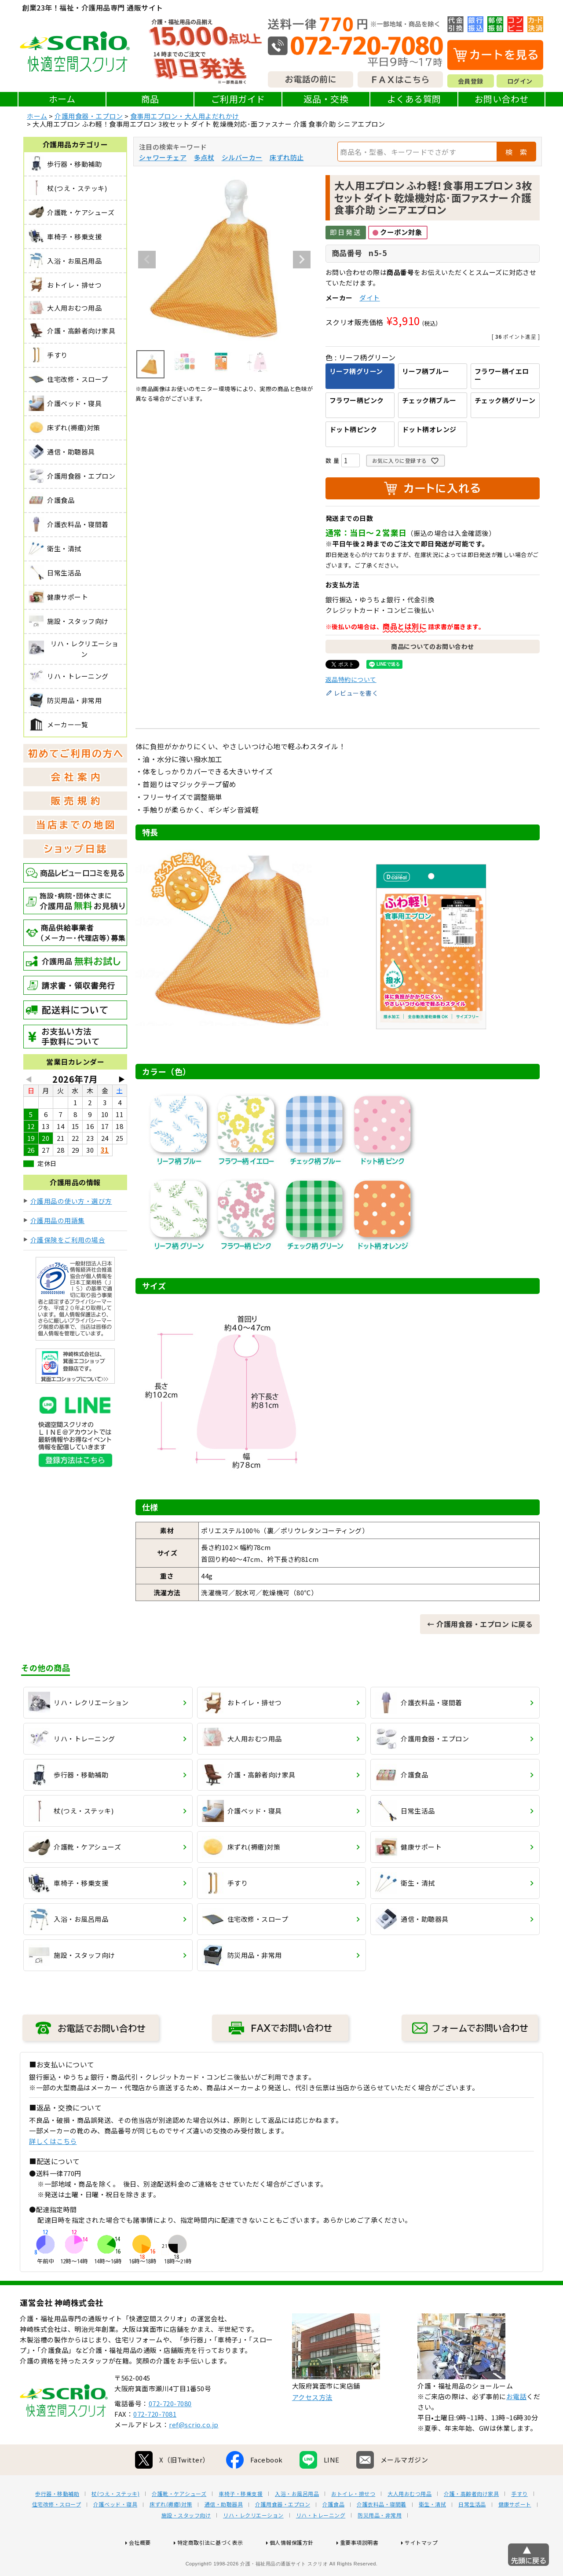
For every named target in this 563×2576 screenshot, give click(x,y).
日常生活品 (472, 2532)
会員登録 (470, 81)
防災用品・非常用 (380, 2543)
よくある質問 (414, 98)
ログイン (520, 81)
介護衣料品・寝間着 (381, 2532)
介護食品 (333, 2532)
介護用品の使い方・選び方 (71, 1201)
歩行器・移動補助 (57, 2522)
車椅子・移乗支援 (241, 2522)
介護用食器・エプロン (89, 116)
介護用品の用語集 (57, 1220)
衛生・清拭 (432, 2532)
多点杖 (204, 157)
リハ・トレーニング (321, 2543)
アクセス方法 (312, 2425)
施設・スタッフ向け (186, 2543)
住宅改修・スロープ (56, 2532)
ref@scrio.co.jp (194, 2452)
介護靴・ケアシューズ (179, 2522)
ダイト (369, 297)
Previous (147, 259)
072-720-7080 (170, 2431)
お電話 (516, 2424)
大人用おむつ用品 (409, 2522)
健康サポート (514, 2532)
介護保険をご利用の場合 (68, 1239)
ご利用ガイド (238, 98)
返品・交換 (326, 98)
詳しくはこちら (53, 2141)
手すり (519, 2522)
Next (302, 259)
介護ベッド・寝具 (115, 2532)
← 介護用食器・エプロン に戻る (480, 1624)
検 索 (516, 152)
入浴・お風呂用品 (297, 2522)
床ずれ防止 (287, 157)
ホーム (62, 98)
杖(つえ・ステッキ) (115, 2522)
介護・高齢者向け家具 (471, 2522)
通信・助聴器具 (224, 2532)
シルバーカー (242, 157)
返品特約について (351, 679)
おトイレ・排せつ (353, 2522)
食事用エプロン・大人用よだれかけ (184, 116)
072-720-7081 (154, 2442)
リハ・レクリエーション (253, 2543)
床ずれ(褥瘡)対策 (171, 2532)
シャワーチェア (163, 157)
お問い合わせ (502, 98)
